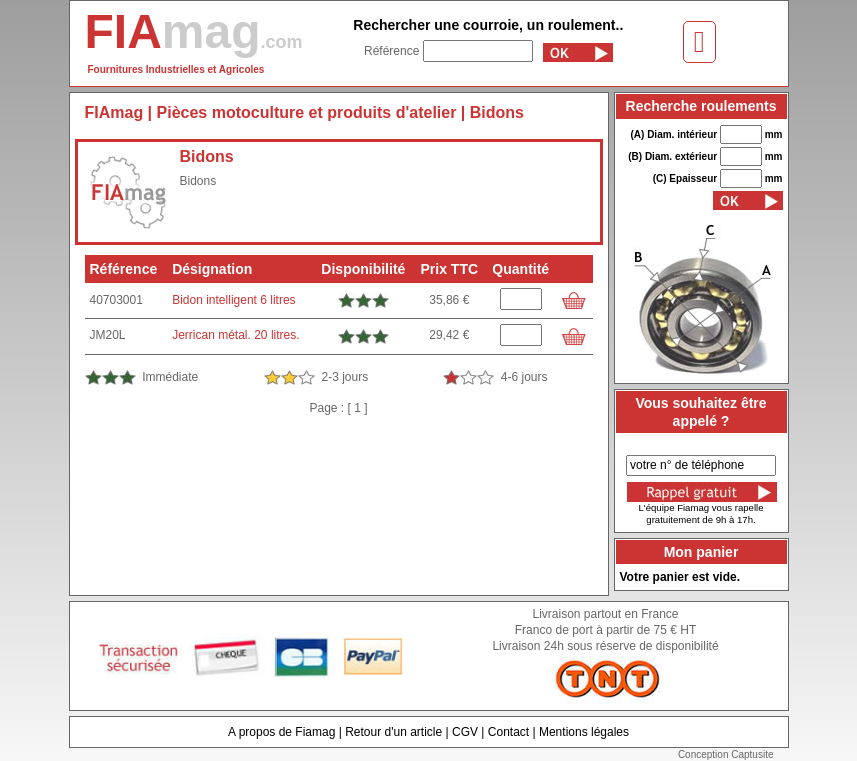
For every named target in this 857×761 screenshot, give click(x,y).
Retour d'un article (393, 732)
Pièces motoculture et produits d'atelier (307, 112)
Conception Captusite (726, 754)
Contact (508, 732)
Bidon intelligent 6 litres (233, 300)
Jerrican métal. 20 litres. (235, 335)
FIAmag (114, 112)
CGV (465, 732)
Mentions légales (584, 732)
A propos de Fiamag (281, 732)
